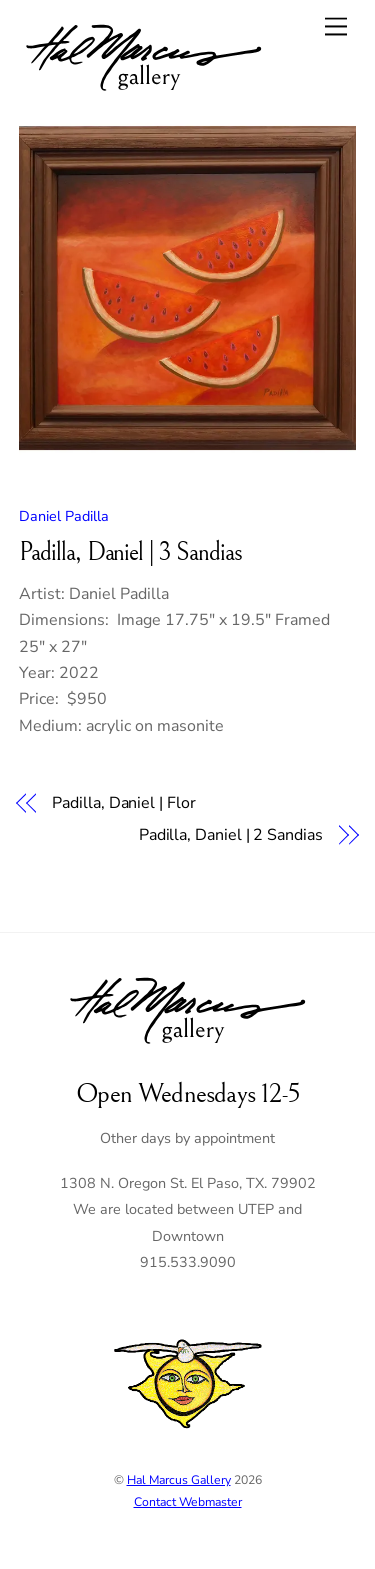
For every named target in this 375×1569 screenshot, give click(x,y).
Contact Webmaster (188, 1502)
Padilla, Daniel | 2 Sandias (231, 835)
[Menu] (336, 26)
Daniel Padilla (64, 516)
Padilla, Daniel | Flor (123, 803)
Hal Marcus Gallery (179, 1480)
